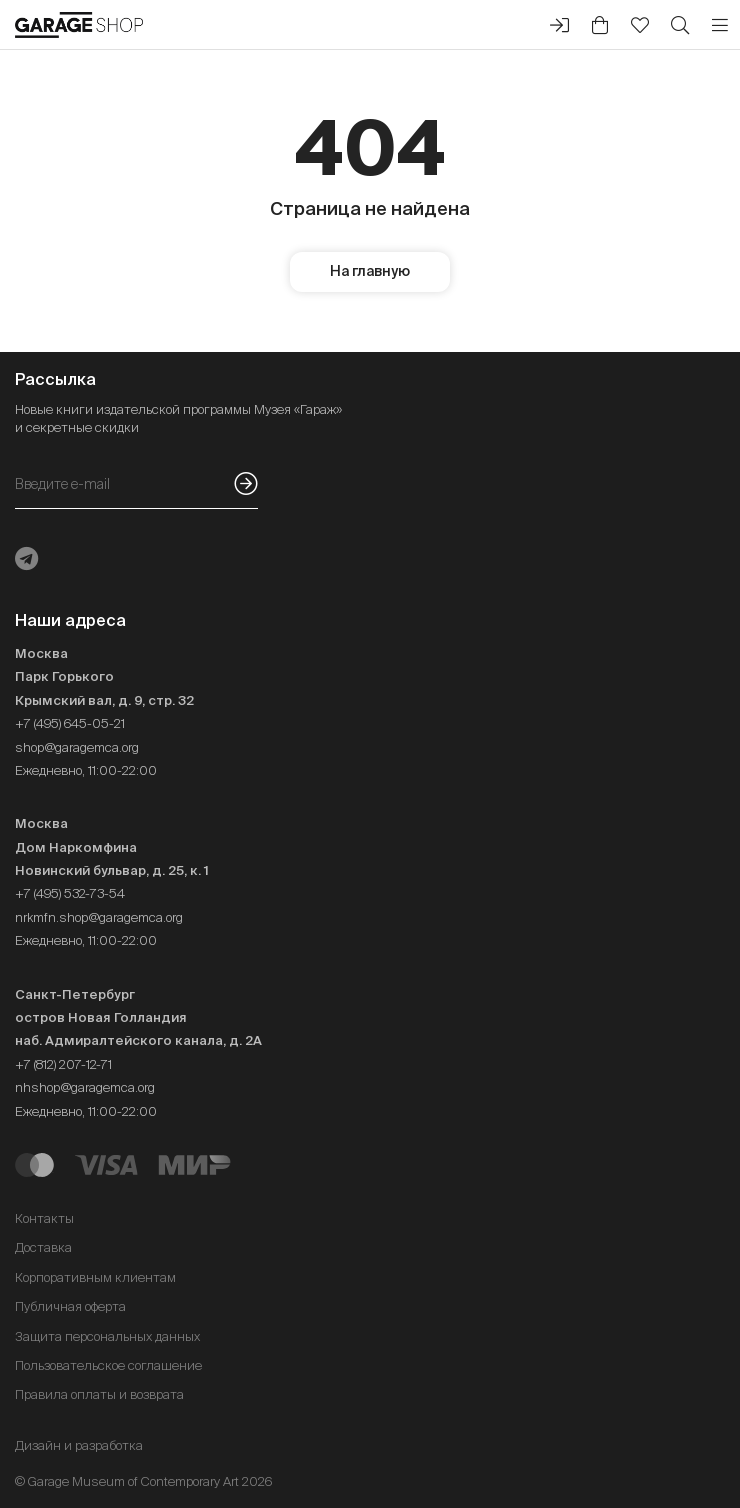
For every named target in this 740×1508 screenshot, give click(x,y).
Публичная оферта (70, 1306)
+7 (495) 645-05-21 (70, 723)
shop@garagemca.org (77, 747)
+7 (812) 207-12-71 (63, 1064)
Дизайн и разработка (79, 1445)
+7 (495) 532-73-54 (70, 893)
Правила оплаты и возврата (99, 1394)
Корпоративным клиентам (95, 1277)
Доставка (43, 1247)
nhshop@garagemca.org (85, 1087)
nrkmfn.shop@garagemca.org (99, 917)
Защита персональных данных (107, 1336)
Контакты (44, 1218)
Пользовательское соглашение (108, 1365)
